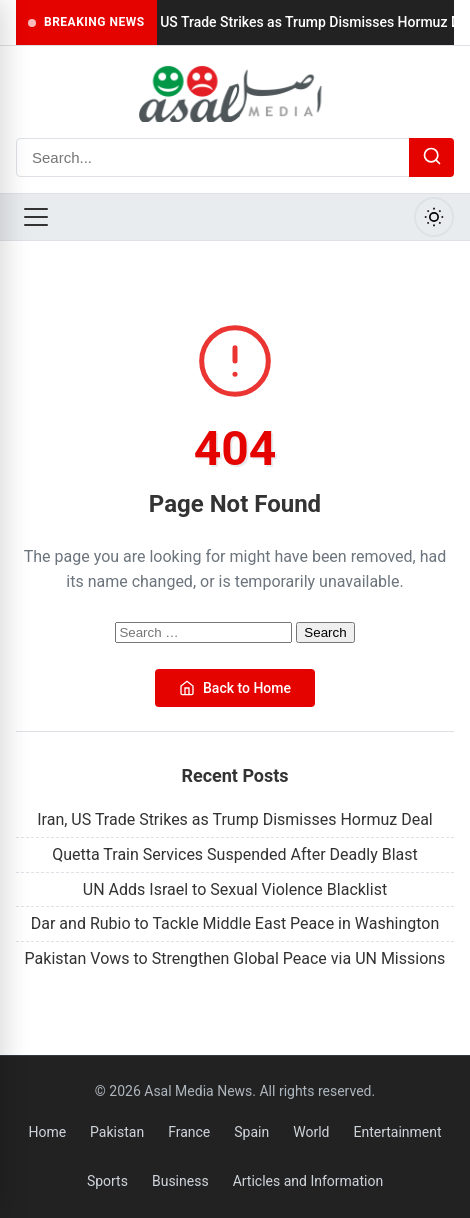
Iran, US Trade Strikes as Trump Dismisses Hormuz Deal (235, 819)
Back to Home (235, 688)
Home (47, 1132)
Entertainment (397, 1132)
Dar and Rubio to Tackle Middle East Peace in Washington (235, 923)
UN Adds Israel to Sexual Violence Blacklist (235, 889)
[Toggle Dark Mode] (434, 217)
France (189, 1132)
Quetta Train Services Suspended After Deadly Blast (235, 854)
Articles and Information (308, 1181)
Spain (251, 1132)
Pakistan (117, 1132)
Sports (107, 1181)
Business (180, 1181)
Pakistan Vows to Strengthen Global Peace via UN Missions (235, 958)
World (311, 1132)
